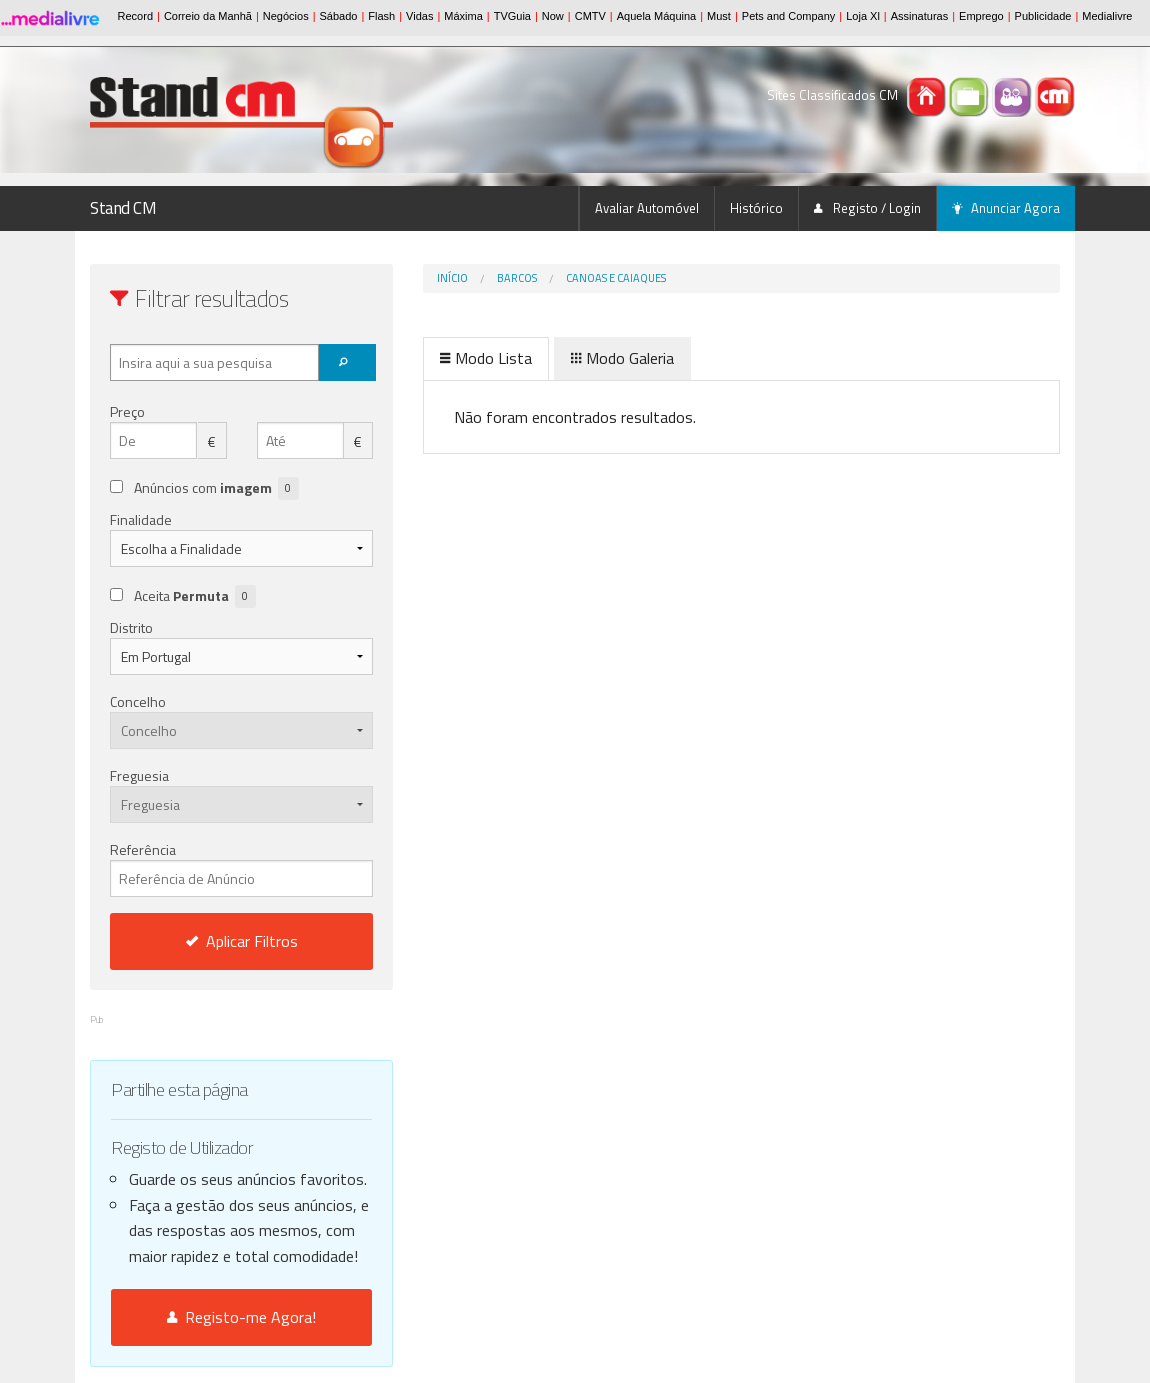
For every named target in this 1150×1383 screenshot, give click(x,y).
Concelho (138, 701)
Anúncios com (216, 488)
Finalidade (141, 519)
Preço (127, 411)
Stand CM (123, 208)
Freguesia (139, 775)
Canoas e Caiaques (616, 278)
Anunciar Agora (1006, 208)
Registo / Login (867, 208)
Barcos (517, 278)
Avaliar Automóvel (647, 208)
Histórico (756, 208)
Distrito (131, 627)
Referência (241, 868)
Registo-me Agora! (241, 1317)
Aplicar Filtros (242, 941)
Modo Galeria (622, 358)
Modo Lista (486, 358)
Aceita (195, 596)
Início (452, 278)
